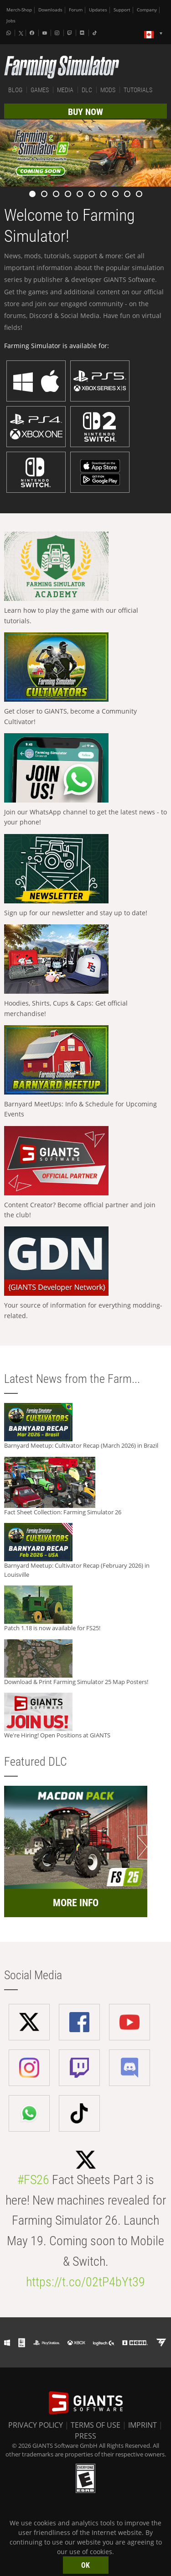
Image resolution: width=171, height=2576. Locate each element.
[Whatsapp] (9, 32)
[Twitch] (70, 32)
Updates (98, 10)
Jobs (11, 21)
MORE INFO (75, 1903)
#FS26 (33, 2179)
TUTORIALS (138, 90)
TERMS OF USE (95, 2425)
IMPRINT (142, 2425)
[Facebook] (33, 32)
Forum (76, 10)
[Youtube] (45, 32)
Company (147, 10)
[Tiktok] (96, 32)
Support (122, 10)
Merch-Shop (19, 10)
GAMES (40, 90)
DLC (87, 90)
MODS (107, 90)
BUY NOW (85, 111)
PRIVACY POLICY (35, 2425)
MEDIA (65, 90)
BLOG (15, 90)
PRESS (85, 2436)
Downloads (50, 10)
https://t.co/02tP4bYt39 (85, 2281)
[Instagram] (58, 32)
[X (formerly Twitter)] (21, 33)
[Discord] (83, 32)
